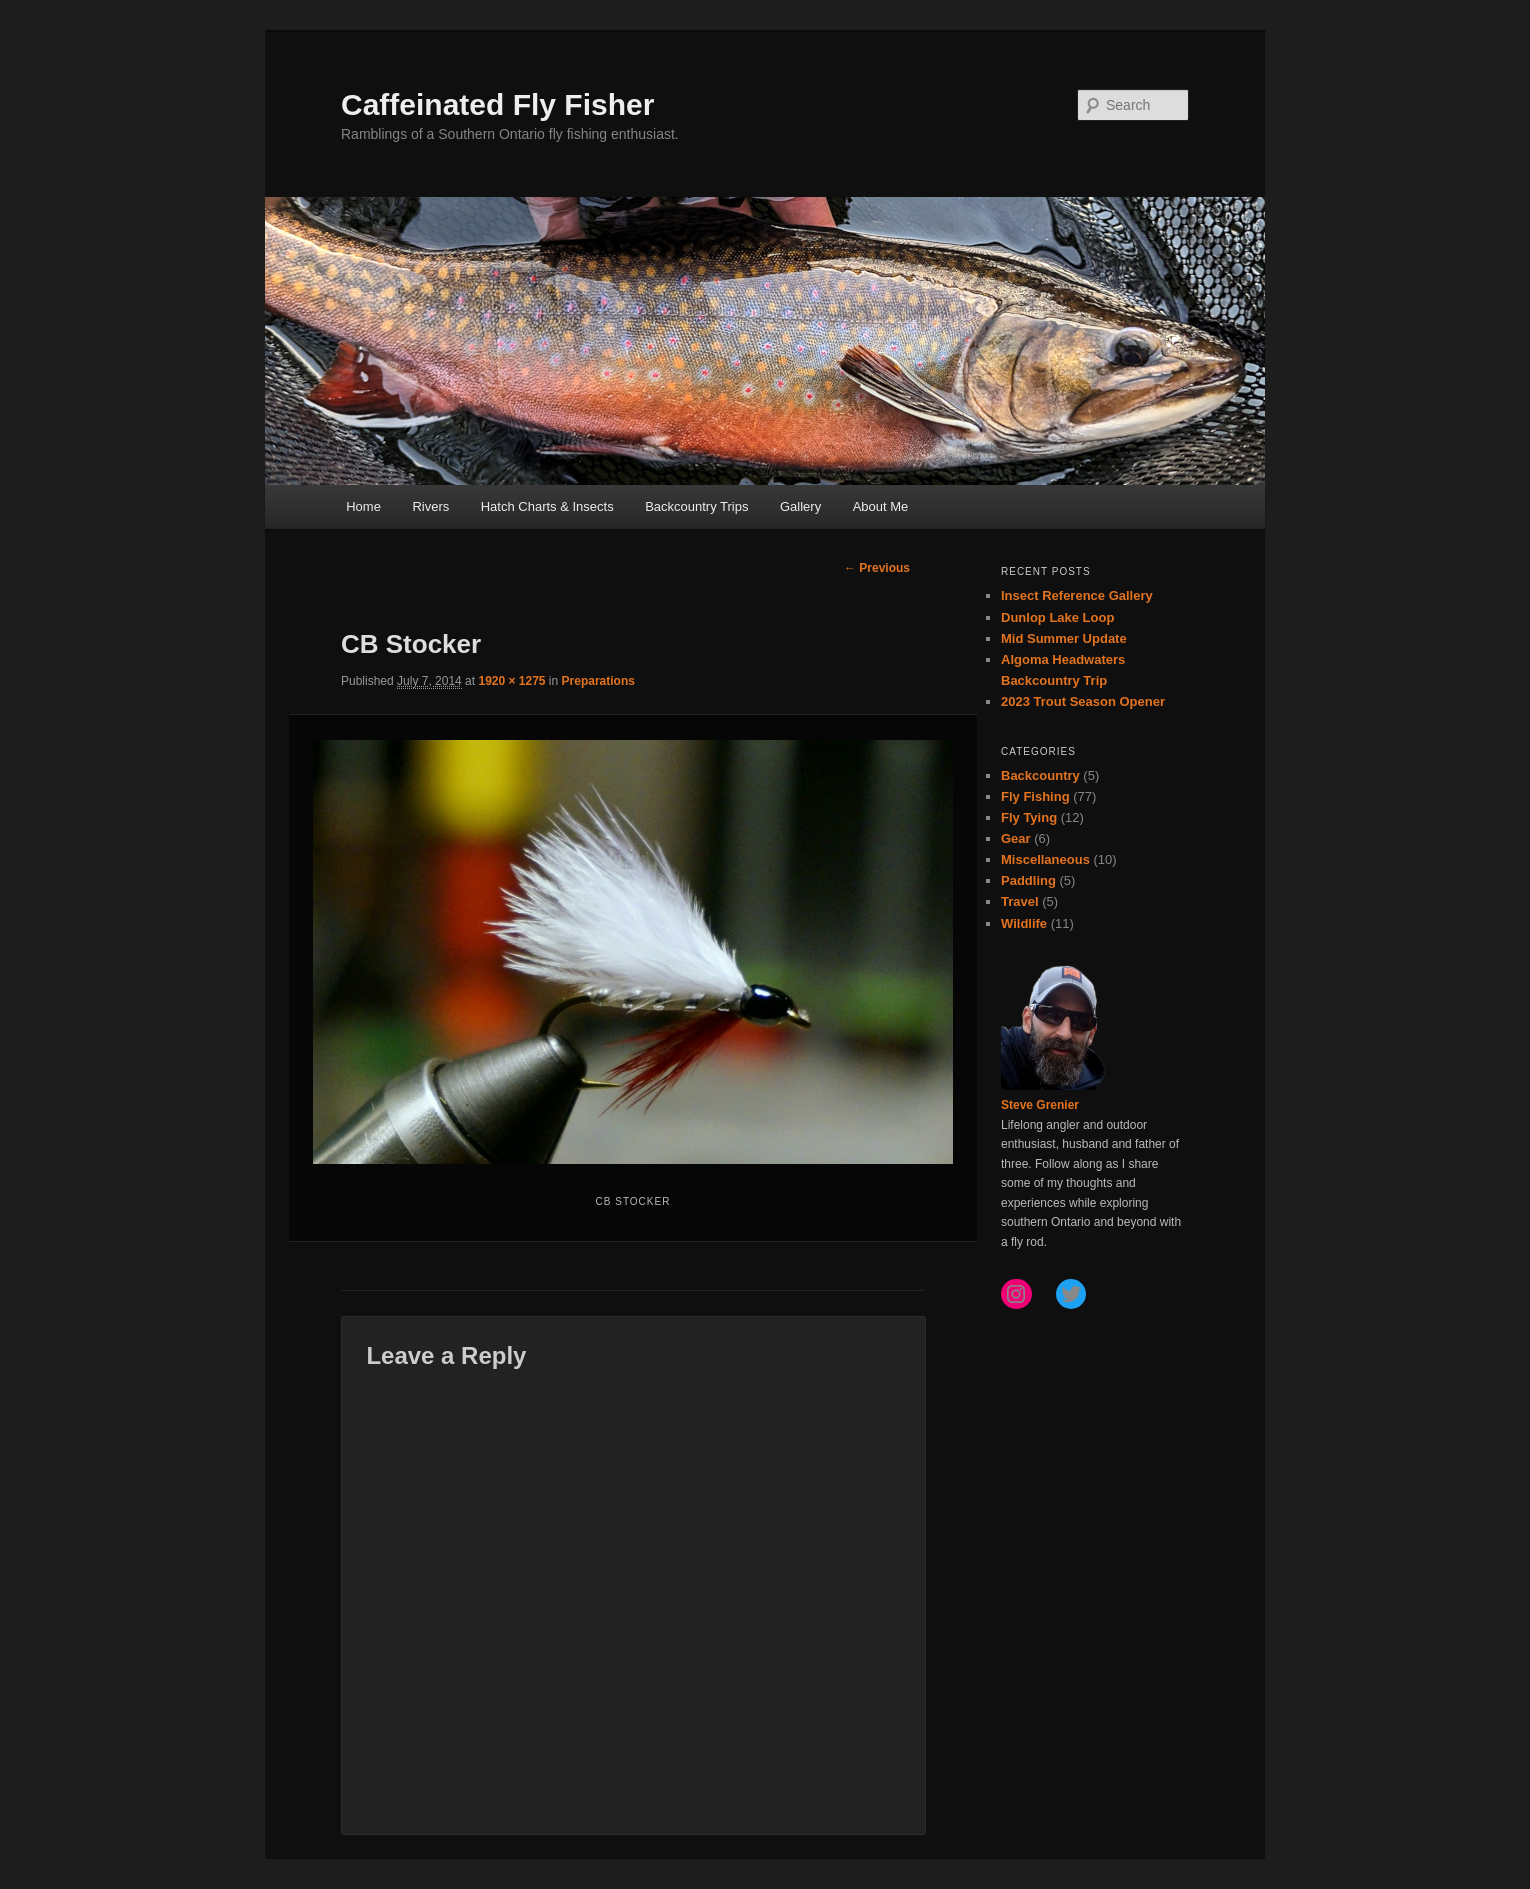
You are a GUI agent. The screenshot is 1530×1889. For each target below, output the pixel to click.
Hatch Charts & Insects (547, 506)
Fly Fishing (1035, 796)
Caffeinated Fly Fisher (497, 104)
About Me (881, 506)
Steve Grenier (1040, 1105)
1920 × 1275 (511, 681)
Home (363, 506)
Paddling (1028, 880)
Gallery (800, 506)
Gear (1016, 838)
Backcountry (1040, 775)
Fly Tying (1029, 817)
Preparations (598, 681)
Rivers (430, 506)
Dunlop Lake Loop (1057, 617)
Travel (1020, 901)
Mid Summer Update (1064, 638)
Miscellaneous (1045, 859)
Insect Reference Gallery (1077, 595)
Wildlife (1024, 923)
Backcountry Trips (696, 506)
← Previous (877, 568)
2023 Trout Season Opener (1083, 701)
